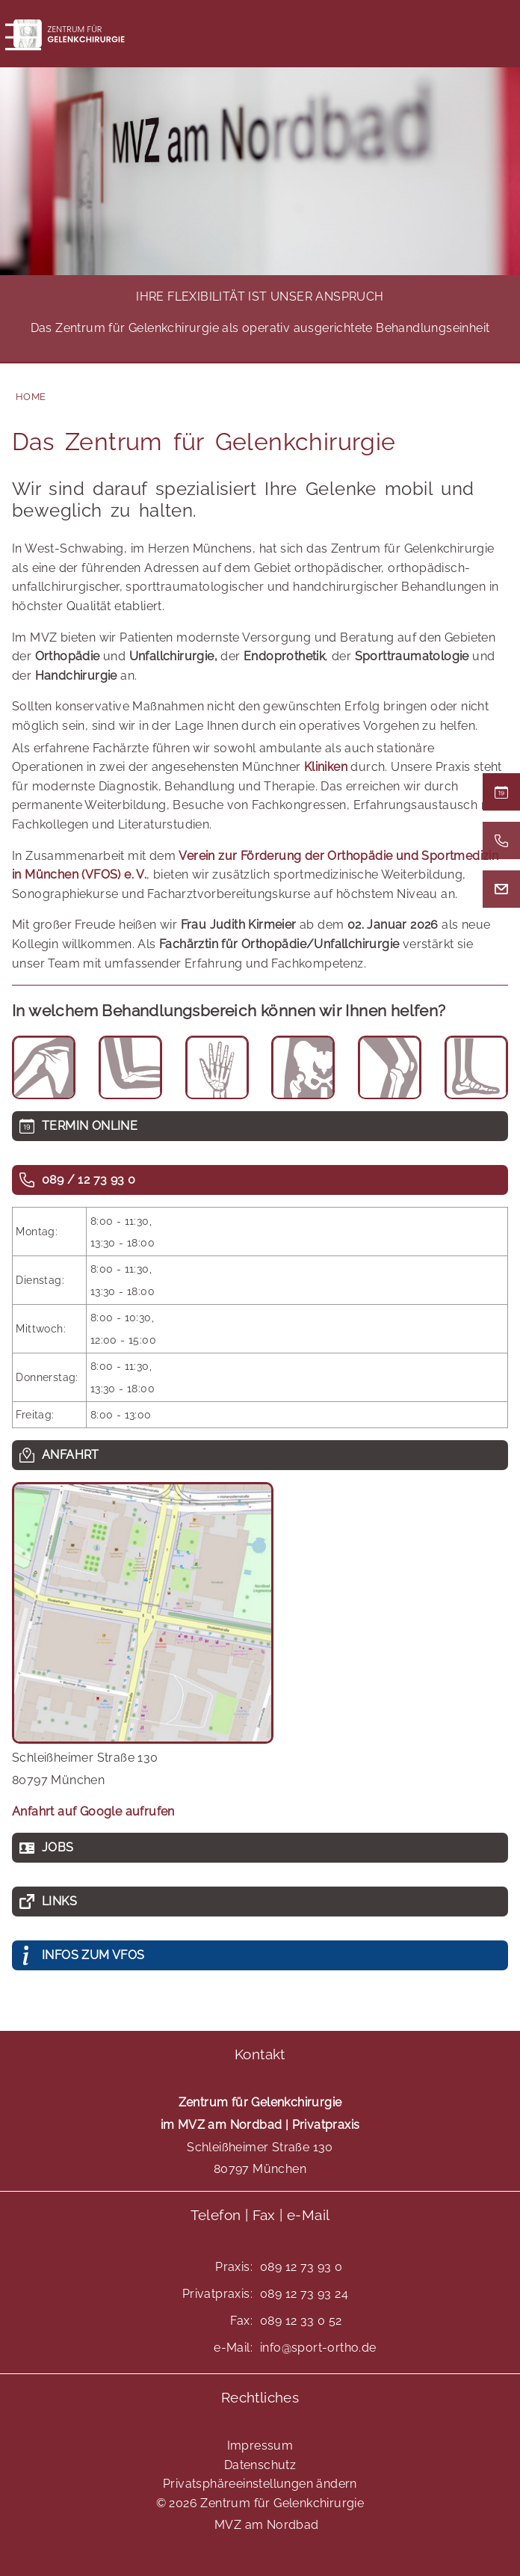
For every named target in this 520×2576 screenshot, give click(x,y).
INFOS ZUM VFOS (93, 1955)
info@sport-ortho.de (318, 2347)
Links (59, 1901)
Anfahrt (70, 1455)
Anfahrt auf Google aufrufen (93, 1811)
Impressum (260, 2445)
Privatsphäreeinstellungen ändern (260, 2484)
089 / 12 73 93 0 (88, 1179)
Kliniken (325, 767)
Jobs (58, 1847)
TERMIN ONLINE (89, 1126)
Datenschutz (260, 2465)
